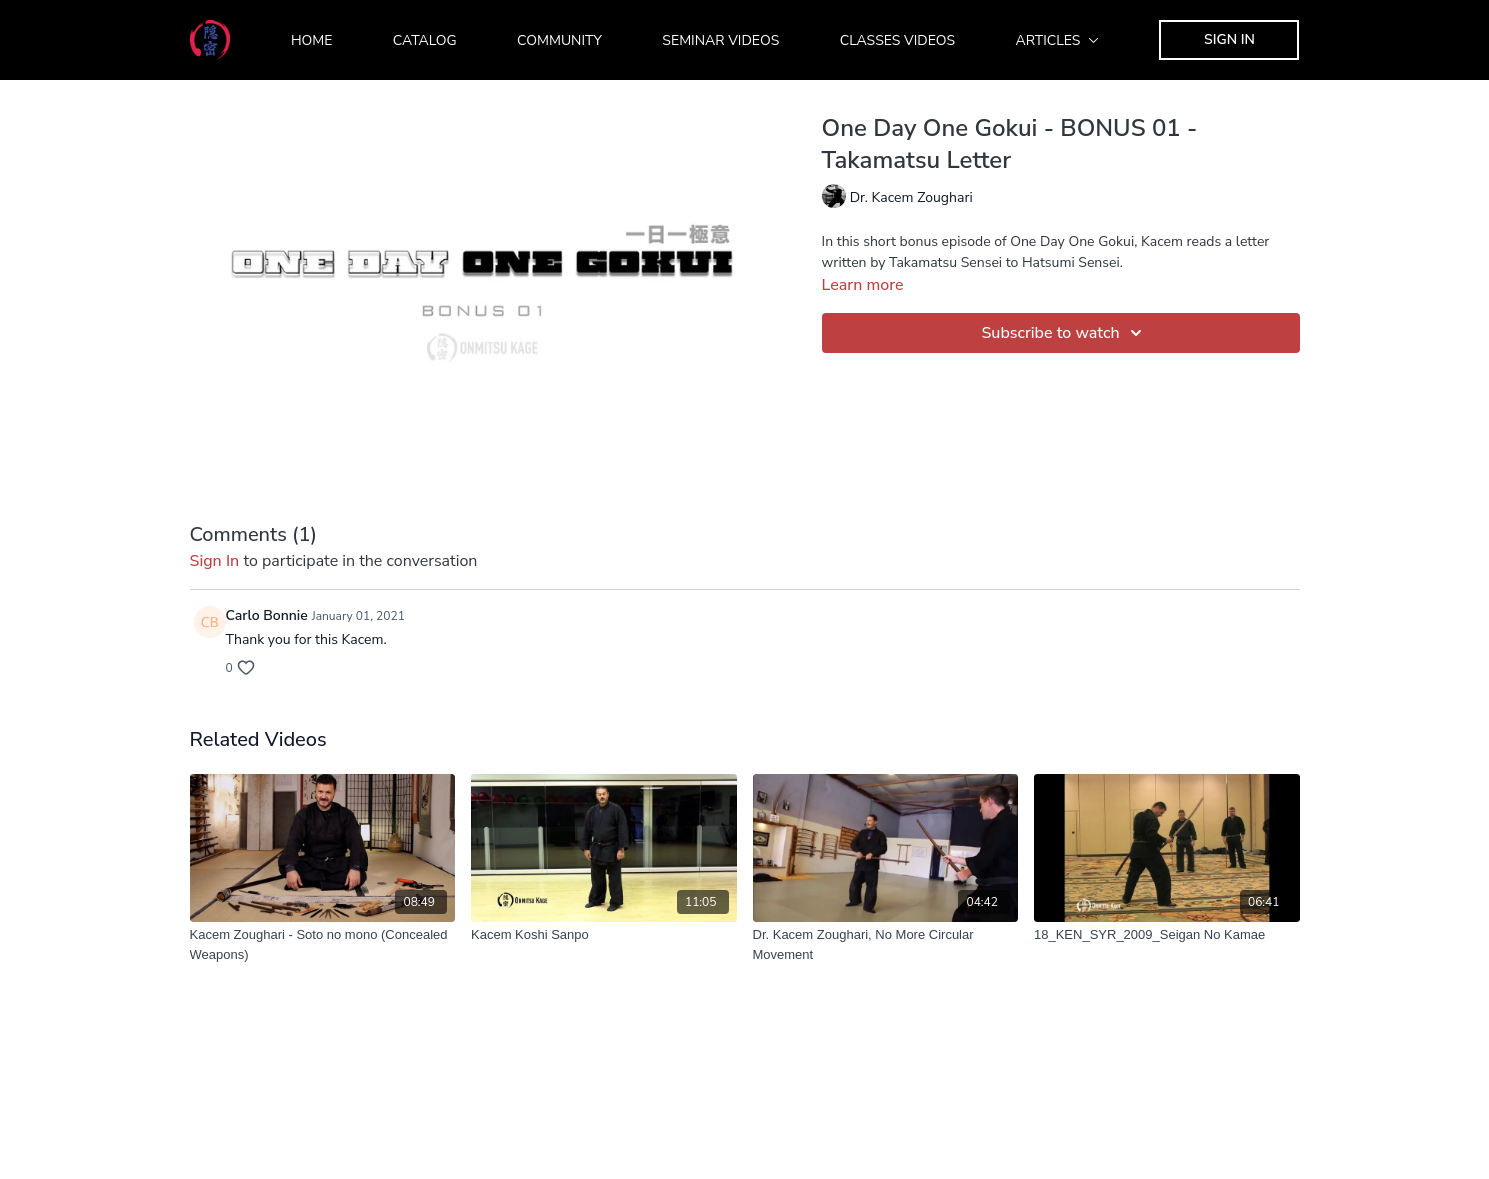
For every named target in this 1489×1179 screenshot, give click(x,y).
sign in (215, 561)
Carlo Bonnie (267, 615)
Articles (1058, 40)
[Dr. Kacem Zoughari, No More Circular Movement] (886, 944)
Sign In (1229, 39)
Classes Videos (897, 40)
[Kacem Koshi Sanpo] (604, 935)
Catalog (425, 40)
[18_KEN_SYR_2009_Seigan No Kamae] (1167, 935)
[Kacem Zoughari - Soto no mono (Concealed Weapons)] (323, 944)
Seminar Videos (720, 40)
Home (312, 40)
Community (559, 40)
